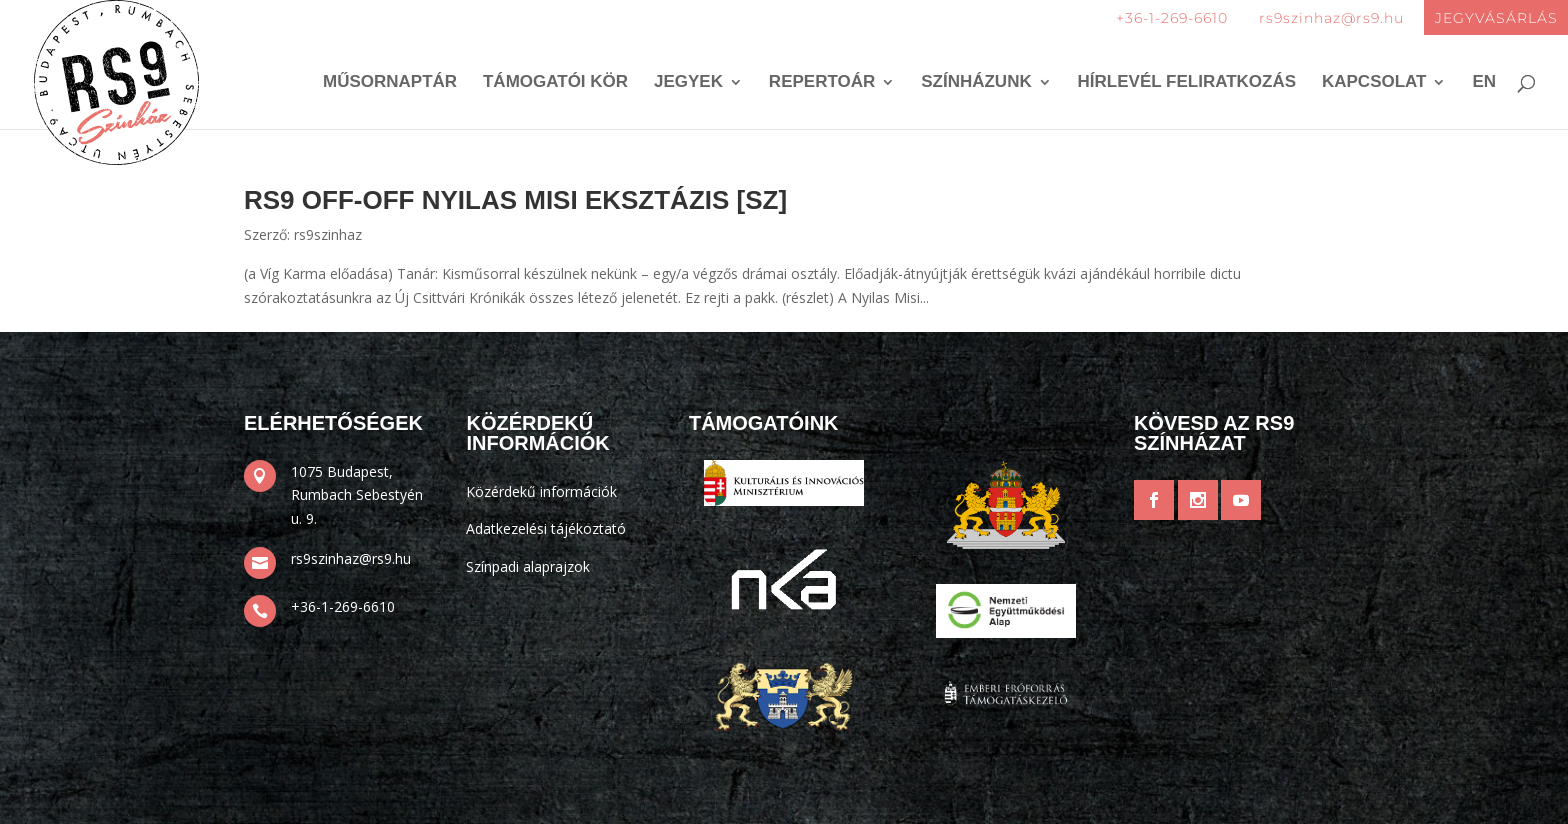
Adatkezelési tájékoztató (546, 528)
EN (1484, 83)
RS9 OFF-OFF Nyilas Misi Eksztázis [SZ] (515, 200)
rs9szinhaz (328, 234)
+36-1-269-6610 (1172, 18)
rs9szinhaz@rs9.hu (1331, 18)
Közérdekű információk (541, 491)
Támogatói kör (555, 83)
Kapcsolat (1374, 83)
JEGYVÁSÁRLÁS (1496, 18)
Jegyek (688, 83)
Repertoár (822, 83)
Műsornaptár (390, 83)
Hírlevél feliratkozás (1187, 83)
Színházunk (976, 83)
